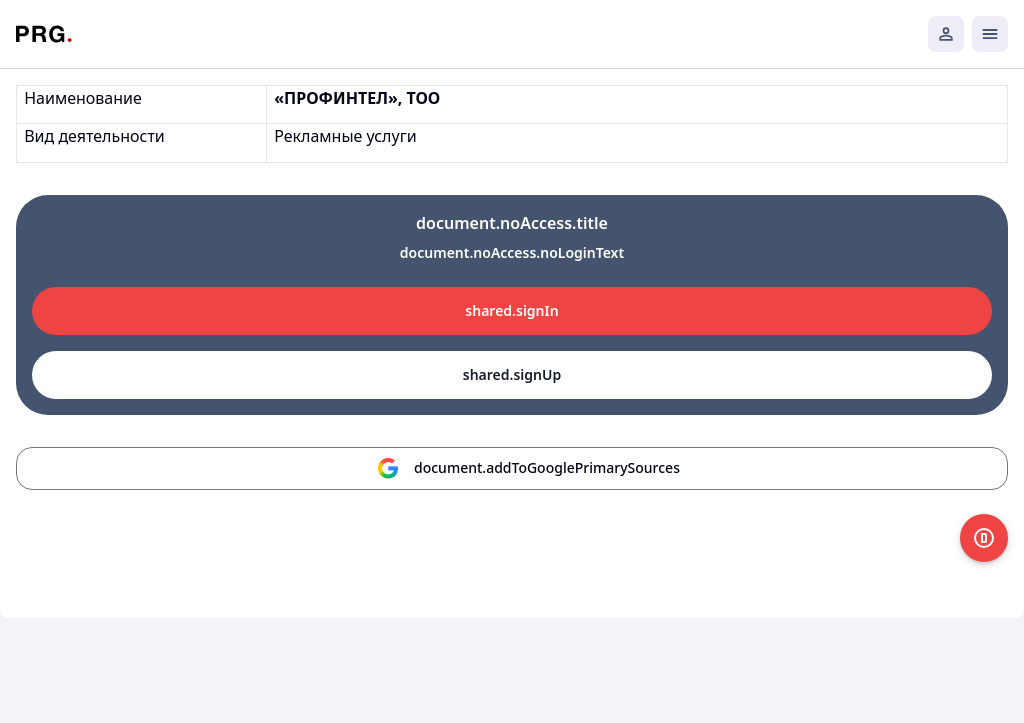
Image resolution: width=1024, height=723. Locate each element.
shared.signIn (511, 310)
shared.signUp (512, 374)
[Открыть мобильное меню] (990, 34)
